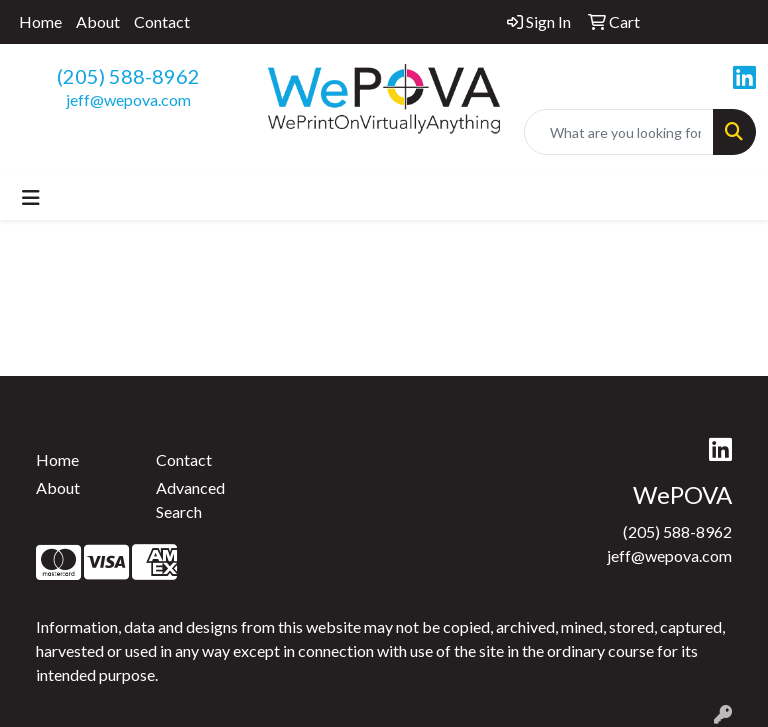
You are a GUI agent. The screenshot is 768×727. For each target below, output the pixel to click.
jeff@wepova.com (128, 99)
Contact (162, 21)
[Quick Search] (619, 132)
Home (40, 21)
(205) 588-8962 (128, 76)
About (98, 21)
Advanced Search (190, 499)
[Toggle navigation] (31, 197)
